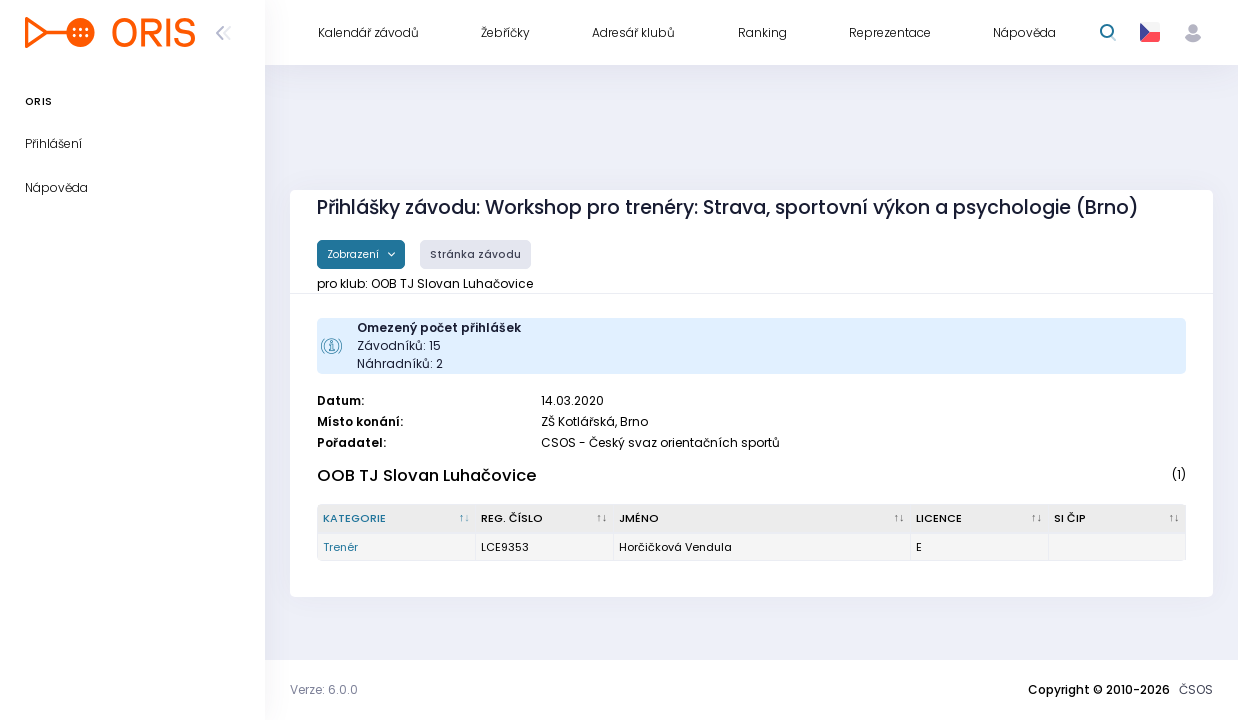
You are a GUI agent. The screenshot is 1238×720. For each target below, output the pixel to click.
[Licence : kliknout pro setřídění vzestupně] (979, 519)
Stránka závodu (475, 254)
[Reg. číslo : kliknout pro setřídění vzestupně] (544, 519)
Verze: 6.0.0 (324, 689)
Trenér (340, 547)
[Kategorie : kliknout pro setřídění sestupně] (397, 519)
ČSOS (1196, 689)
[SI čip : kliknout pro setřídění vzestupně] (1118, 519)
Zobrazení (354, 254)
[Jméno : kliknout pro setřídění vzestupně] (762, 519)
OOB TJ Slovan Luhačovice (427, 475)
